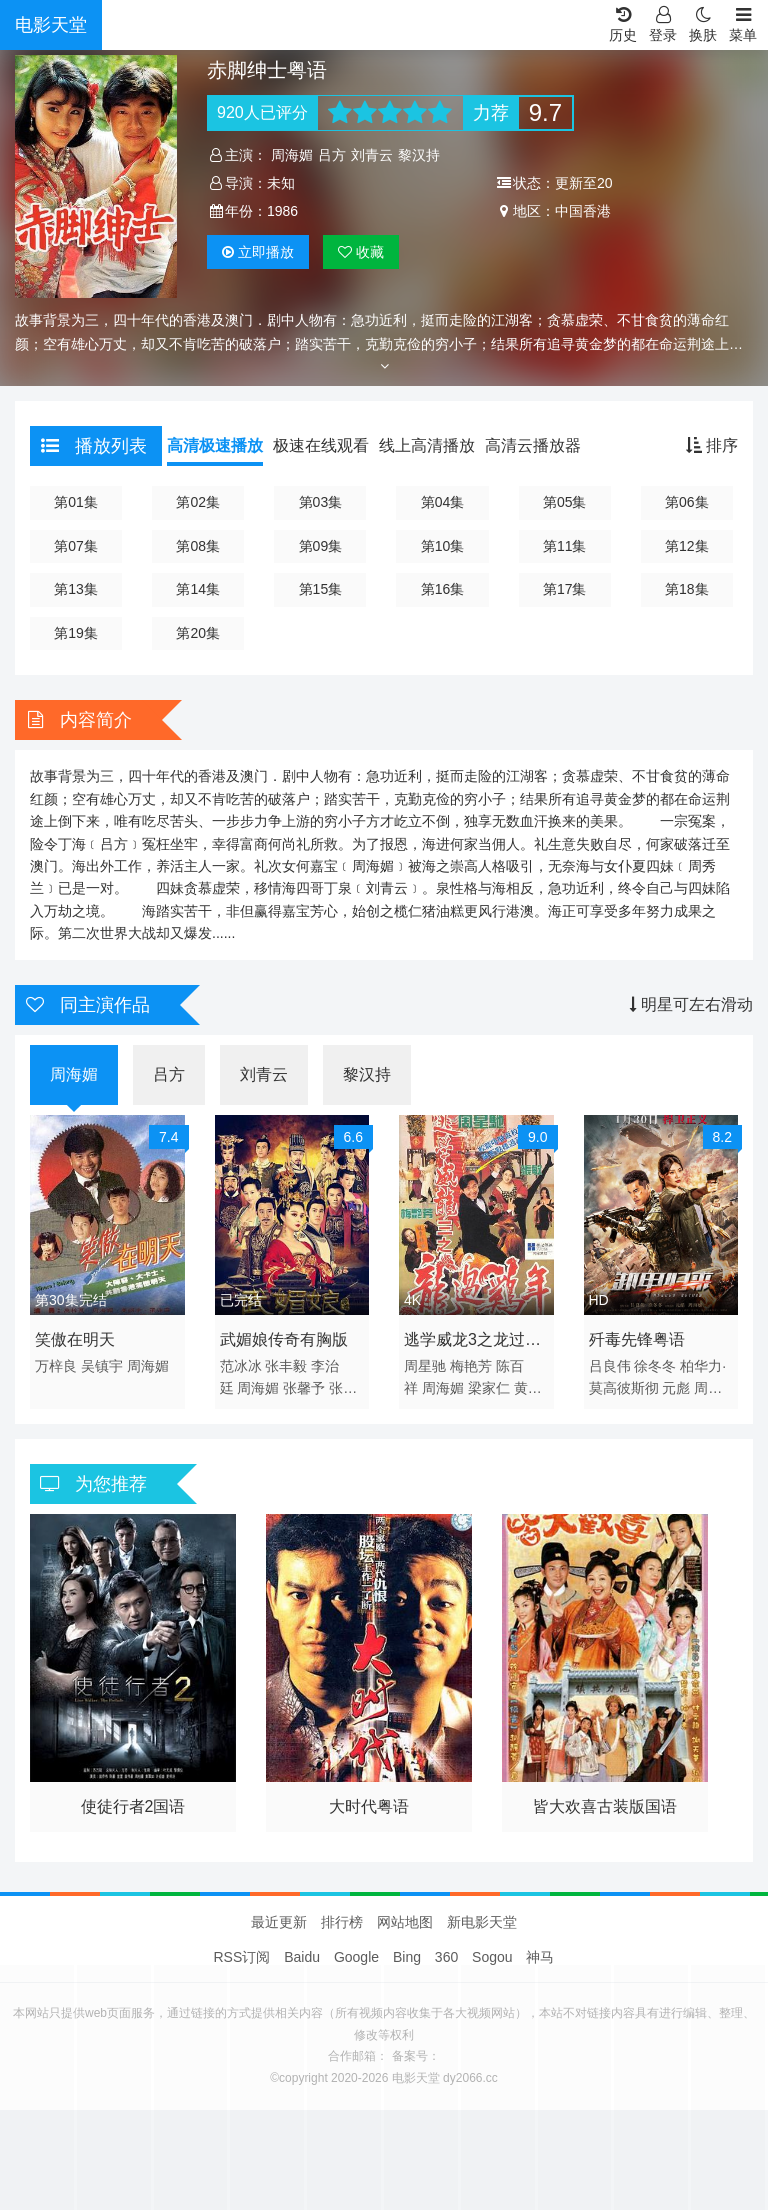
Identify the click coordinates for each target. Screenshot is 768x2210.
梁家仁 (489, 1388)
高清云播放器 (533, 445)
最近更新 (279, 1922)
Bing (407, 1957)
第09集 (321, 546)
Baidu (302, 1957)
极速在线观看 (321, 445)
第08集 (198, 546)
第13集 (76, 589)
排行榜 (342, 1922)
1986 (282, 211)
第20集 (198, 633)
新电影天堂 (482, 1922)
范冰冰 (241, 1366)
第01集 (76, 502)
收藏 (361, 252)
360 (446, 1957)
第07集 (76, 546)
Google (356, 1957)
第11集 (565, 546)
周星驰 (425, 1366)
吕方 (332, 155)
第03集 (321, 502)
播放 (258, 252)
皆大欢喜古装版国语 (605, 1806)
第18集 (687, 589)
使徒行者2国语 (133, 1806)
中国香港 (583, 211)
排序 (712, 445)
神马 (540, 1957)
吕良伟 (610, 1366)
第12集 (687, 546)
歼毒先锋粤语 (637, 1339)
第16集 (443, 589)
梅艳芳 (471, 1366)
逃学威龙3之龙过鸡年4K (472, 1343)
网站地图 (405, 1922)
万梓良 (56, 1366)
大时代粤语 (369, 1806)
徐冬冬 (655, 1366)
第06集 (687, 502)
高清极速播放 (215, 445)
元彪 (676, 1388)
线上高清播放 (427, 445)
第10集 (443, 546)
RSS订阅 (242, 1957)
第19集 (76, 633)
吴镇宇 (102, 1366)
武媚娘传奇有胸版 (284, 1339)
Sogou (492, 1957)
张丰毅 (286, 1366)
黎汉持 (419, 155)
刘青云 (372, 155)
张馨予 (304, 1388)
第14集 (198, 589)
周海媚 (292, 155)
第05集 (565, 502)
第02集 (198, 502)
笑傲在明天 (75, 1339)
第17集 (565, 589)
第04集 (443, 502)
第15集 (321, 589)
